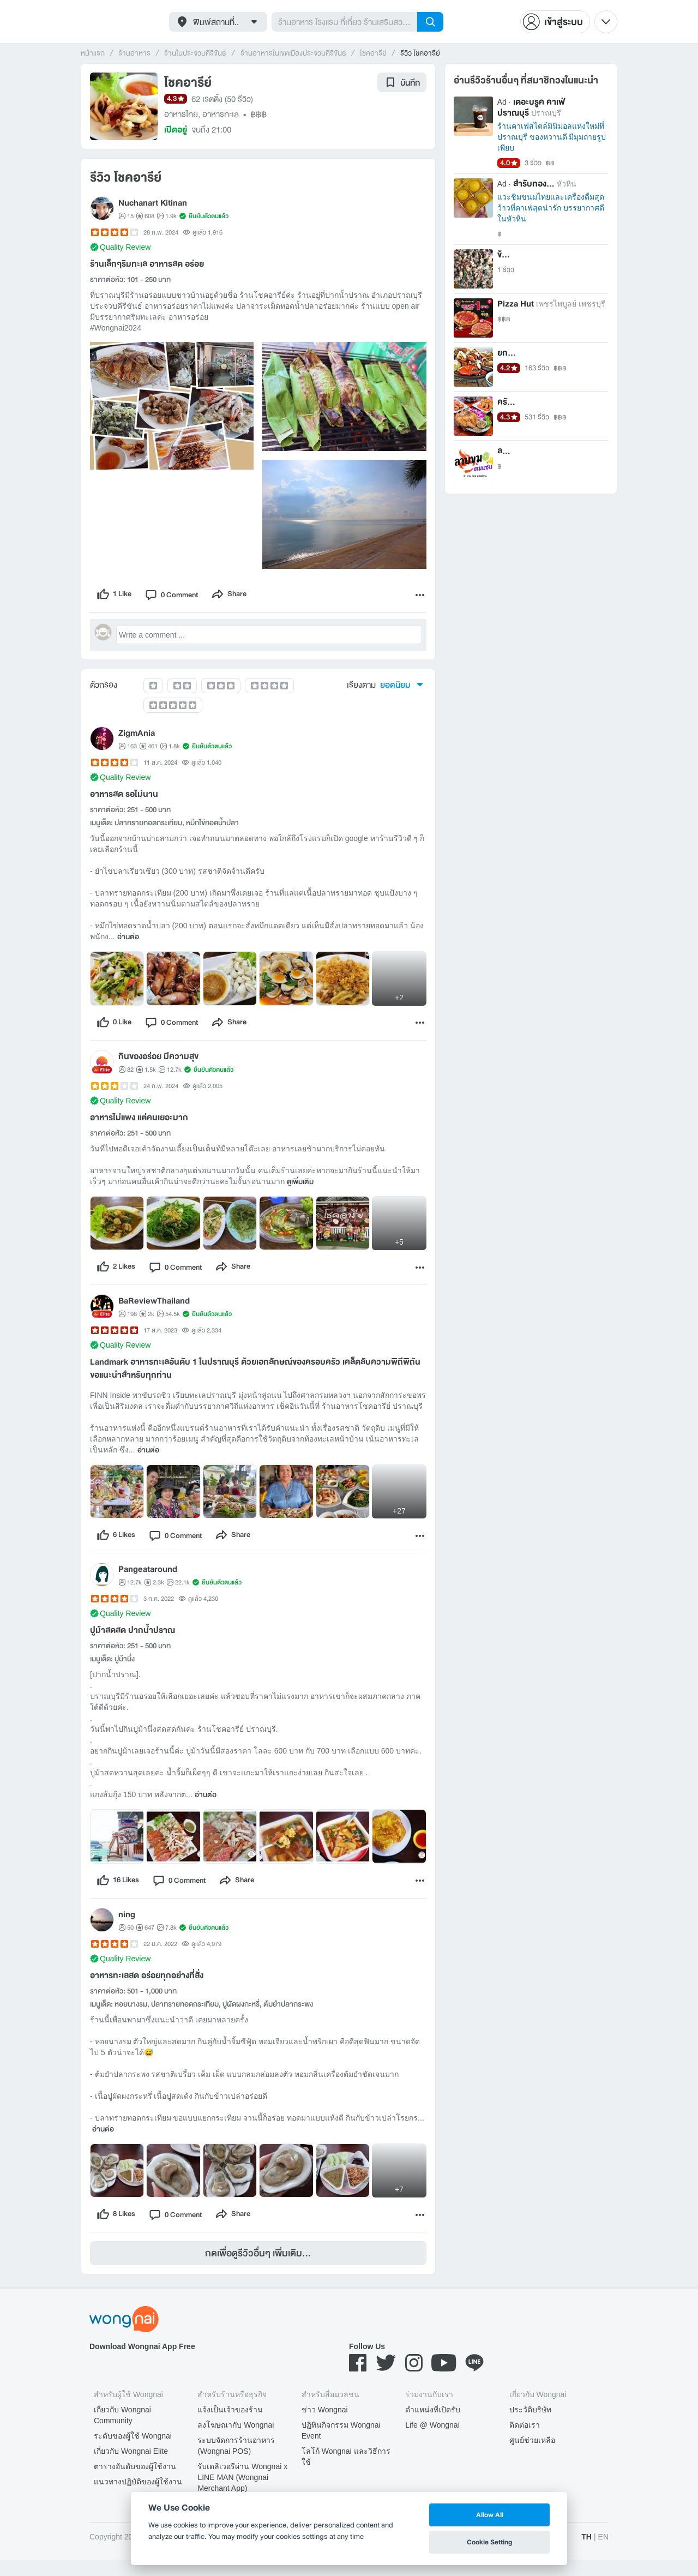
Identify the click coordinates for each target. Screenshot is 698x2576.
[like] (115, 596)
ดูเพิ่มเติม (300, 1187)
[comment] (177, 596)
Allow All (489, 2514)
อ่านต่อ (128, 939)
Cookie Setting (489, 2542)
